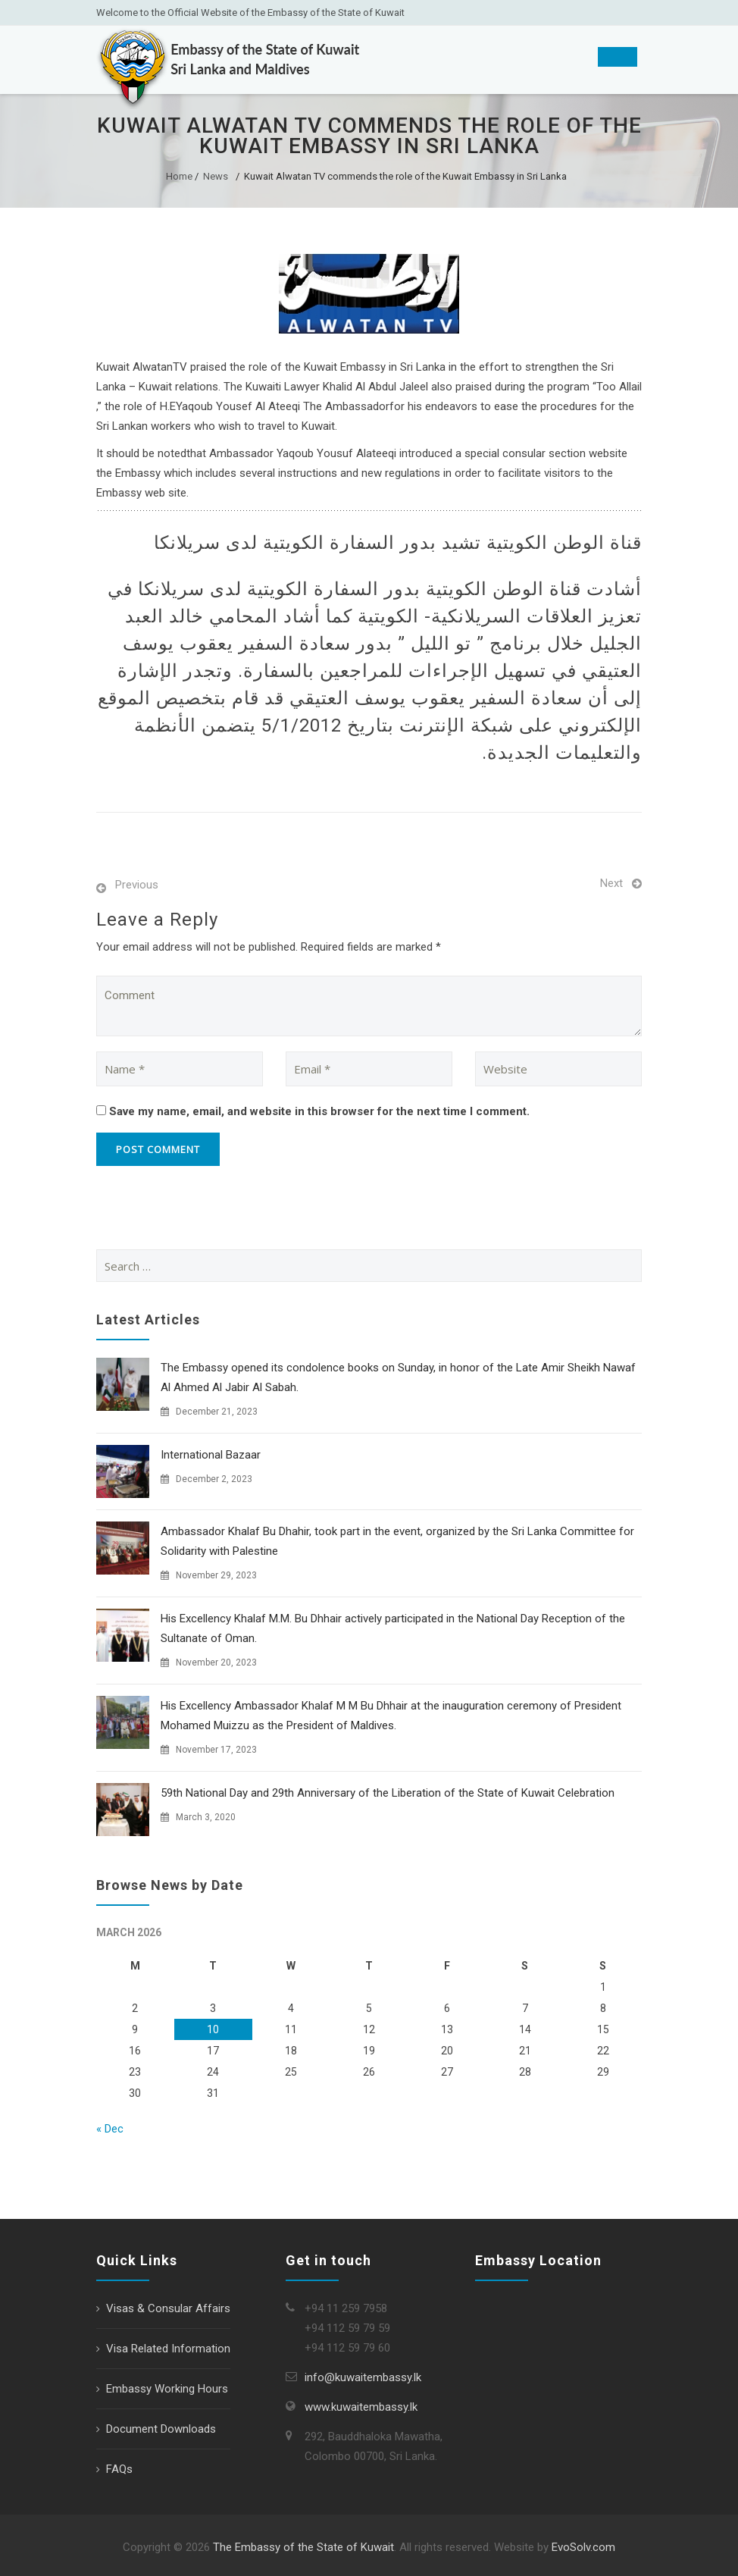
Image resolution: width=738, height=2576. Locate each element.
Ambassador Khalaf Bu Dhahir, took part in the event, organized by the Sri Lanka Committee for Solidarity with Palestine (397, 1541)
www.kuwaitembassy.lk (361, 2407)
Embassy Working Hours (167, 2389)
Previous (136, 885)
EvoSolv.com (583, 2547)
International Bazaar (211, 1455)
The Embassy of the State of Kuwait (303, 2547)
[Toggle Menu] (617, 57)
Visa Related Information (168, 2348)
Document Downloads (161, 2429)
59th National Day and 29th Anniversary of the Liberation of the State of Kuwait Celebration (387, 1793)
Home (179, 176)
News (215, 176)
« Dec (110, 2129)
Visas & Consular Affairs (168, 2308)
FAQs (119, 2469)
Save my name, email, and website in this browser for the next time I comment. (319, 1111)
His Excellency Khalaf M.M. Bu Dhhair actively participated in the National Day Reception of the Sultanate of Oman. (393, 1628)
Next (611, 883)
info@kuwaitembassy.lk (363, 2377)
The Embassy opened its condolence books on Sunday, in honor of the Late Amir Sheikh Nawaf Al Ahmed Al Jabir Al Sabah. (398, 1377)
